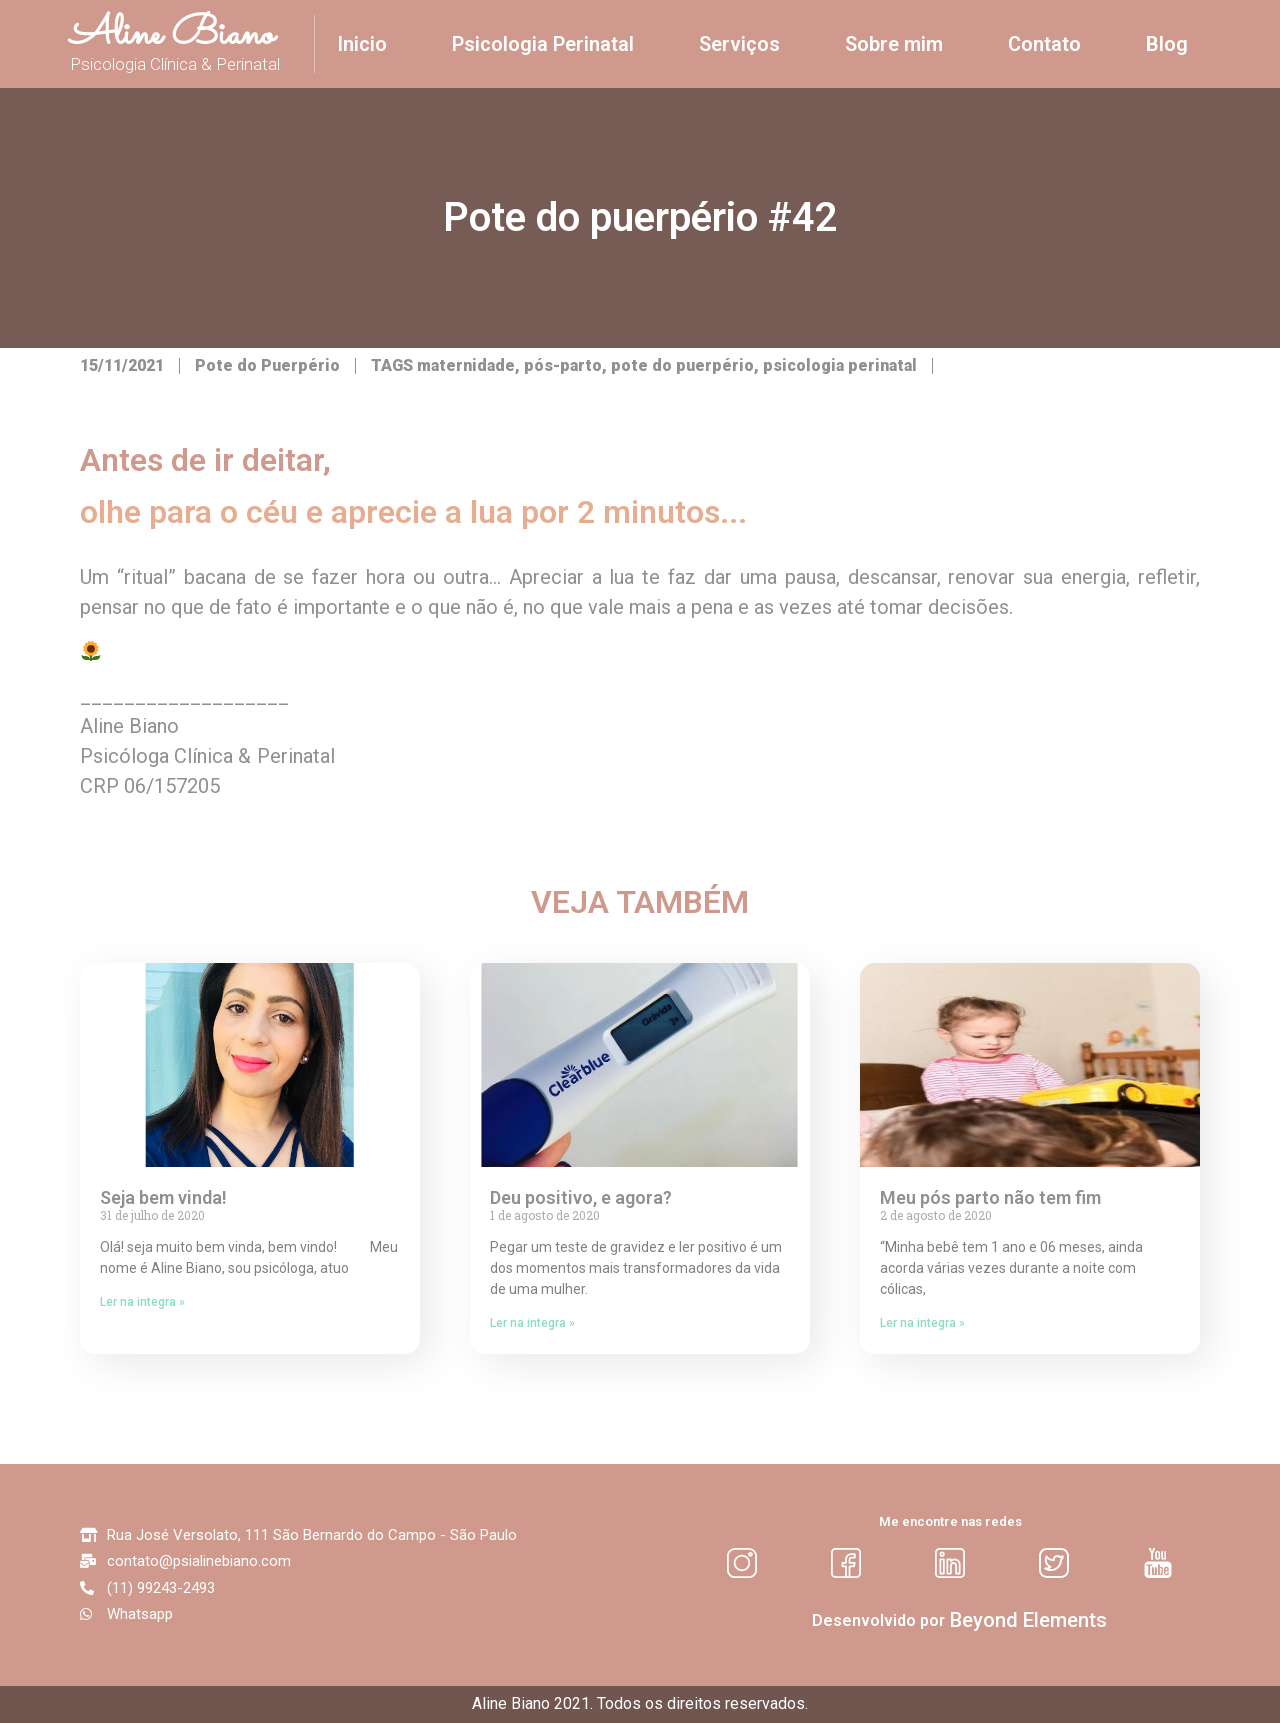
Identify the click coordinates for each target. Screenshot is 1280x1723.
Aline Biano (172, 35)
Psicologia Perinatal (543, 44)
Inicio (362, 44)
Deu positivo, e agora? (581, 1197)
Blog (1167, 44)
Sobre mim (894, 44)
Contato (1044, 44)
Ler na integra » (142, 1302)
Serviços (739, 44)
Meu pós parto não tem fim (990, 1197)
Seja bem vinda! (163, 1197)
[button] (1028, 1620)
